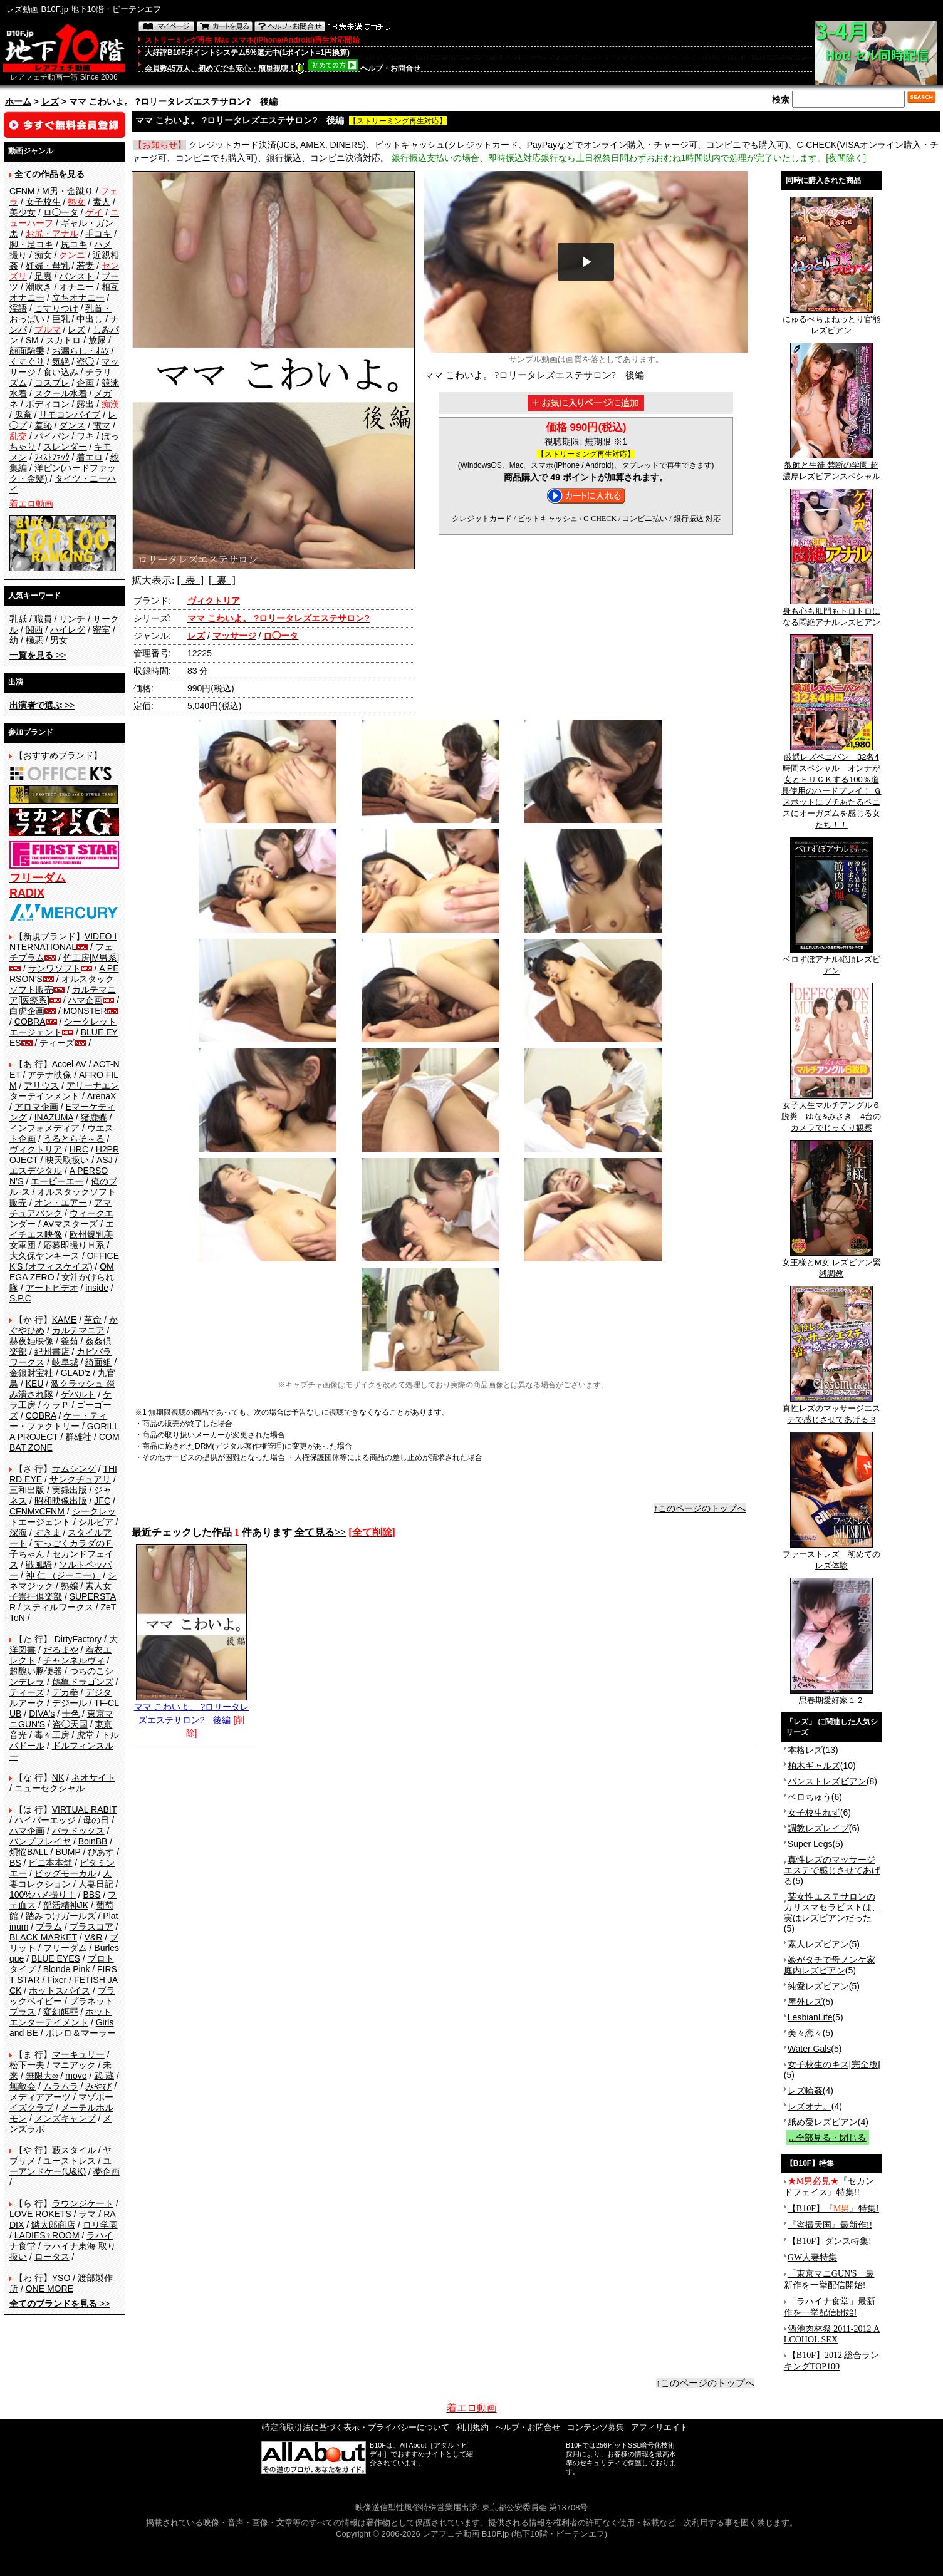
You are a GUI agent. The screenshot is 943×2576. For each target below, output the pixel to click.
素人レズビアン (818, 1944)
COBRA (30, 1021)
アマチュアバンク (60, 1207)
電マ (101, 425)
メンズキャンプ (65, 2118)
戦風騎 (39, 1565)
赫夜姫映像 (31, 1341)
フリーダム (65, 1948)
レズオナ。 (809, 2106)
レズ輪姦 (805, 2091)
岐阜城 (65, 1362)
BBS (91, 1895)
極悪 (34, 640)
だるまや (60, 1650)
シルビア (95, 1522)
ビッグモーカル (65, 1873)
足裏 (43, 276)
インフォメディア (44, 1128)
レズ (50, 101)
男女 (59, 640)
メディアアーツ (40, 2097)
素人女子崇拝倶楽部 (60, 1591)
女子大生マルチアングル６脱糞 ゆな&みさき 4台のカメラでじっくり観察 (831, 1112)
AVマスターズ (70, 1224)
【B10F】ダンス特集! (830, 2241)
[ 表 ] (190, 580)
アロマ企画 (36, 1107)
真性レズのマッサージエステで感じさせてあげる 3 (831, 1409)
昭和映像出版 (60, 1501)
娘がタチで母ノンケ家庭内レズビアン (829, 1965)
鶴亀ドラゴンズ (82, 1682)
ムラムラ (60, 2086)
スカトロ (63, 340)
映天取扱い (67, 1160)
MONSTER (85, 1011)
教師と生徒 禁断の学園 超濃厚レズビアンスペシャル (831, 466)
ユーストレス (69, 2161)
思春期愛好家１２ (831, 1696)
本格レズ (805, 1750)
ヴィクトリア (35, 1149)
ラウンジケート (82, 2203)
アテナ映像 (49, 1075)
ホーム (18, 101)
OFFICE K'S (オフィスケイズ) (64, 1261)
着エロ (89, 457)
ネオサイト (93, 1777)
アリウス (41, 1085)
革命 (93, 1320)
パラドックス (78, 1831)
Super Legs (810, 1844)
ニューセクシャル (49, 1788)
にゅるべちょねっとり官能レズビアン (831, 320)
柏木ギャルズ (814, 1766)
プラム (49, 1927)
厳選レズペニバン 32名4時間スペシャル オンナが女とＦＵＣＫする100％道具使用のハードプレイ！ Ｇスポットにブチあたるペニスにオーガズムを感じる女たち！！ (831, 786)
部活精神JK (65, 1905)
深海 (18, 1533)
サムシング (74, 1469)
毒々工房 (52, 1735)
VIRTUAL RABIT (84, 1809)
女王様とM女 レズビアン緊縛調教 (831, 1263)
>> (37, 655)
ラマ (87, 2214)
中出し (89, 319)
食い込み (60, 372)
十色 (71, 1714)
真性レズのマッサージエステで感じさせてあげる (832, 1870)
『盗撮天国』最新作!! (830, 2225)
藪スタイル (74, 2150)
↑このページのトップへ (700, 1508)
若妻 (85, 266)
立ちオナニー (78, 297)
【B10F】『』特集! (833, 2208)
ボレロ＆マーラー (81, 2033)
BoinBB (93, 1841)
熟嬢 (69, 1586)
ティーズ (57, 1043)
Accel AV (69, 1064)
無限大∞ (42, 2076)
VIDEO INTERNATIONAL (63, 941)
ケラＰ (56, 1405)
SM (32, 340)
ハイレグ (67, 629)
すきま (47, 1533)
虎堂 (85, 1735)
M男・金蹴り (67, 191)
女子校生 (43, 202)
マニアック (74, 2065)
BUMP (67, 1852)
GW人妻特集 (812, 2257)
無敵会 (22, 2086)
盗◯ (85, 361)
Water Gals (809, 2049)
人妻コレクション (60, 1878)
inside (96, 1288)
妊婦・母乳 (48, 266)
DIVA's (42, 1714)
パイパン (52, 436)
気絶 (61, 361)
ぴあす (101, 1852)
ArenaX (102, 1096)
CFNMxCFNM (37, 1511)
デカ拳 (65, 1692)
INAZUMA (53, 1117)
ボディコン (48, 404)
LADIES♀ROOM (47, 2235)
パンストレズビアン (827, 1781)
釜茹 (69, 1341)
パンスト (76, 276)
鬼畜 (23, 415)
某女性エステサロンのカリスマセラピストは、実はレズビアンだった (832, 1907)
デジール (69, 1703)
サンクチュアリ (80, 1479)
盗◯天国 (70, 1724)
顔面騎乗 (26, 351)
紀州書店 (52, 1352)
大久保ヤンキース (44, 1256)
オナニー (76, 287)
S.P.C (20, 1298)
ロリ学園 (100, 2225)
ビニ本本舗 (50, 1863)
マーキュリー (78, 2054)
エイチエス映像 (61, 1229)
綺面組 (98, 1362)
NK (58, 1777)
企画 (85, 383)
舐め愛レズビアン (823, 2122)
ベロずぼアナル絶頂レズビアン (831, 960)
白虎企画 (26, 1011)
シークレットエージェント (62, 1516)
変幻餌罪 (60, 2012)
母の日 (96, 1820)
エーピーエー (57, 1181)
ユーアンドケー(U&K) (60, 2166)
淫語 (18, 308)
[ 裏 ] (222, 580)
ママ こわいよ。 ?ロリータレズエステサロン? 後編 (191, 1708)
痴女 (43, 255)
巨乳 (61, 319)
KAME (64, 1320)
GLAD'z (76, 1373)
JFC (102, 1501)
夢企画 (106, 2171)
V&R (94, 1937)
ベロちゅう (809, 1797)
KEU (35, 1384)
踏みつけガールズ (61, 1916)
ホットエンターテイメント (60, 2017)
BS (15, 1863)
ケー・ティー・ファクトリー (58, 1420)
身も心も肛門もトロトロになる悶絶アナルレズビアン (831, 612)
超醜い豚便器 (35, 1671)
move (75, 2076)
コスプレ (52, 383)
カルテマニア (78, 1330)
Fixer (56, 1980)
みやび (98, 2086)
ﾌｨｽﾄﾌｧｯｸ (52, 457)
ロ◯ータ (60, 212)
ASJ (104, 1160)
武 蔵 (104, 2076)
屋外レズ (805, 2002)
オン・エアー (60, 1202)
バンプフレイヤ (40, 1841)
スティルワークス (58, 1607)
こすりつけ (56, 308)
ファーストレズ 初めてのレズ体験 (831, 1555)
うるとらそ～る (74, 1139)
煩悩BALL (28, 1852)
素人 (101, 202)
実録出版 (69, 1490)
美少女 (22, 212)
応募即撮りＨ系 (74, 1245)
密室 (101, 629)
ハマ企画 (85, 1000)
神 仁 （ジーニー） (63, 1575)
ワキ (85, 436)
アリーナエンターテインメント (64, 1090)
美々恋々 (805, 2033)
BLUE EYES (55, 1958)
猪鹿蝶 (94, 1117)
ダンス (72, 425)
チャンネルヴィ (74, 1660)
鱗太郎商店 (53, 2225)
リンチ (72, 619)
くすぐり (26, 361)
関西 (34, 629)
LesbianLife (810, 2017)
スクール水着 (60, 393)
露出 (85, 404)
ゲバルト (78, 1394)
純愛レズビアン (818, 1986)
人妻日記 (95, 1884)
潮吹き (39, 287)
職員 (43, 619)
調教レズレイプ (818, 1828)
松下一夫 (26, 2065)
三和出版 (26, 1490)
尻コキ (74, 244)
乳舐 (18, 619)
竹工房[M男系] (91, 958)
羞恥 (43, 425)
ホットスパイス (59, 1990)
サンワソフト (54, 968)
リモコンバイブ (69, 415)
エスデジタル (35, 1171)
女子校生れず (814, 1813)
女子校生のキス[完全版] (834, 2064)
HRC (79, 1149)
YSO (61, 2278)
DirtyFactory (78, 1639)
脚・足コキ (31, 244)
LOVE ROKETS (40, 2214)
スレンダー (65, 447)
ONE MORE (49, 2289)
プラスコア (91, 1927)
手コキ (98, 234)
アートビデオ (52, 1288)
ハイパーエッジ (45, 1820)
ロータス (52, 2257)
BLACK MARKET (43, 1937)
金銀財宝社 (31, 1373)
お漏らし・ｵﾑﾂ (80, 351)
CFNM (21, 191)
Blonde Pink (66, 1969)
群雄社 (78, 1437)
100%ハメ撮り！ (42, 1895)
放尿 (97, 340)
